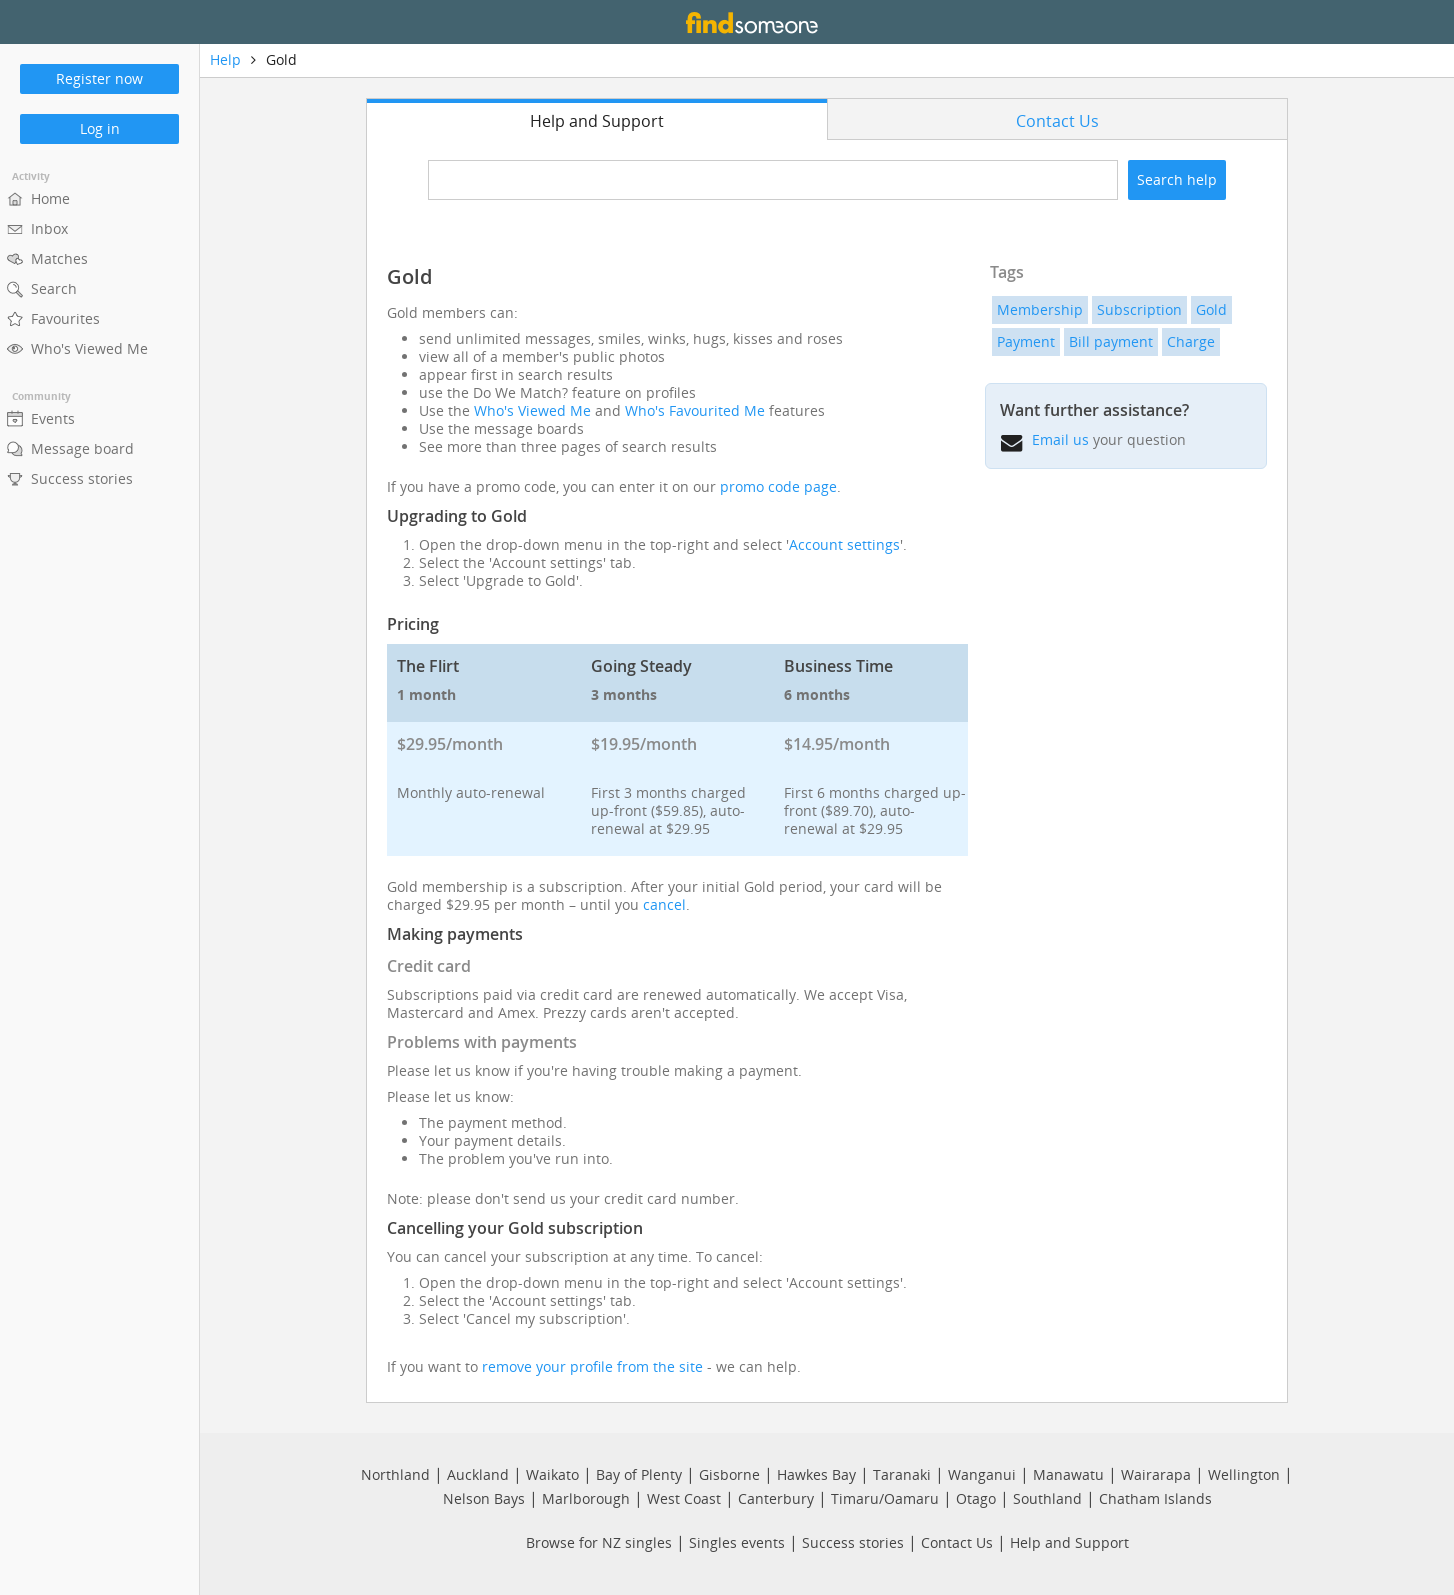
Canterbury (776, 1498)
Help (225, 59)
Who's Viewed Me (532, 410)
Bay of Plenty (639, 1474)
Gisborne (729, 1474)
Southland (1047, 1498)
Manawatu (1068, 1474)
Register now (99, 78)
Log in (100, 128)
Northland (395, 1474)
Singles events (737, 1542)
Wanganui (982, 1474)
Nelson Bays (484, 1498)
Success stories (853, 1542)
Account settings (844, 544)
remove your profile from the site (592, 1366)
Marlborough (586, 1498)
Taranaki (902, 1474)
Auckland (478, 1474)
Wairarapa (1156, 1474)
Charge (1191, 341)
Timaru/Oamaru (885, 1498)
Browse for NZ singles (599, 1542)
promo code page (778, 486)
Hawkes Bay (816, 1474)
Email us (1060, 439)
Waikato (552, 1474)
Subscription (1139, 309)
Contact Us (957, 1542)
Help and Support (1069, 1542)
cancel (664, 904)
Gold (1211, 309)
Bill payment (1111, 341)
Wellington (1244, 1474)
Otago (976, 1498)
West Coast (684, 1498)
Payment (1026, 341)
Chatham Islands (1155, 1498)
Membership (1040, 309)
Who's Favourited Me (695, 410)
